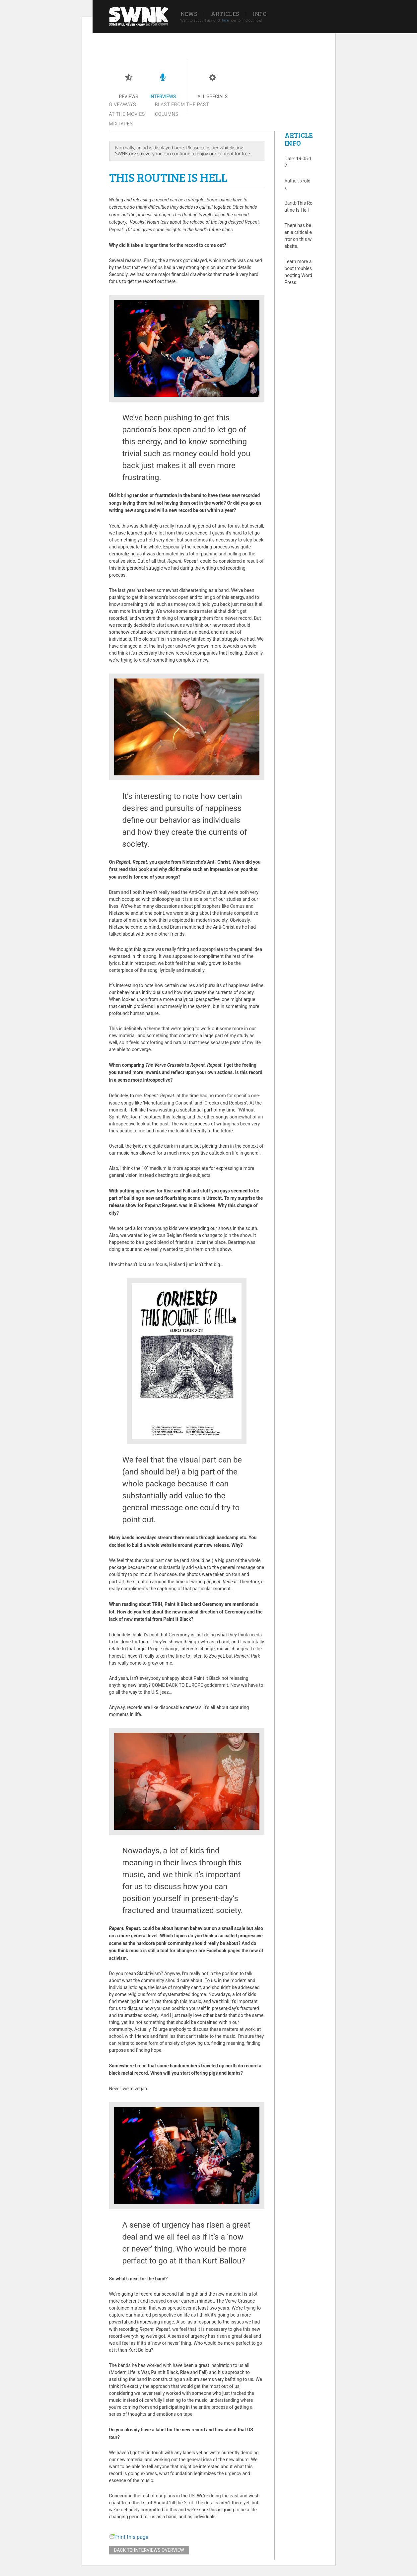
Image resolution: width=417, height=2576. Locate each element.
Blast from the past (182, 104)
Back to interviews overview (149, 2550)
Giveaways (122, 104)
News (188, 14)
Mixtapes (121, 123)
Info (260, 14)
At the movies (127, 114)
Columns (166, 114)
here (225, 20)
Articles (225, 14)
